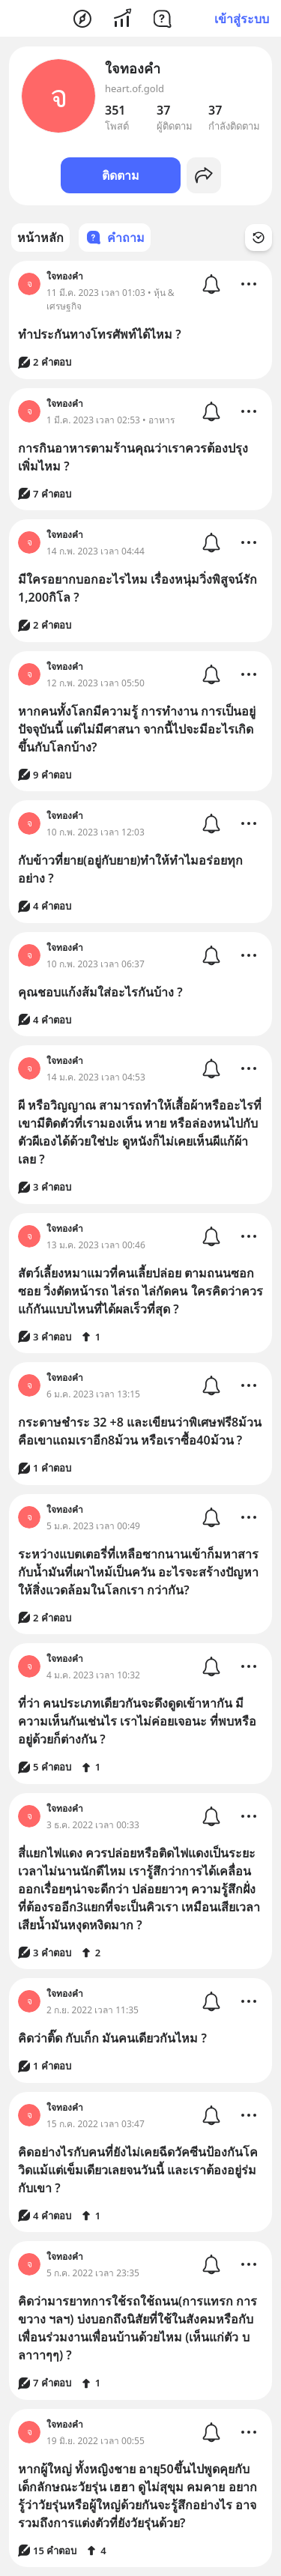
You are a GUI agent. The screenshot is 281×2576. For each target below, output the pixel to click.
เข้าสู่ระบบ (241, 18)
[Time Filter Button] (258, 237)
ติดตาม (120, 175)
